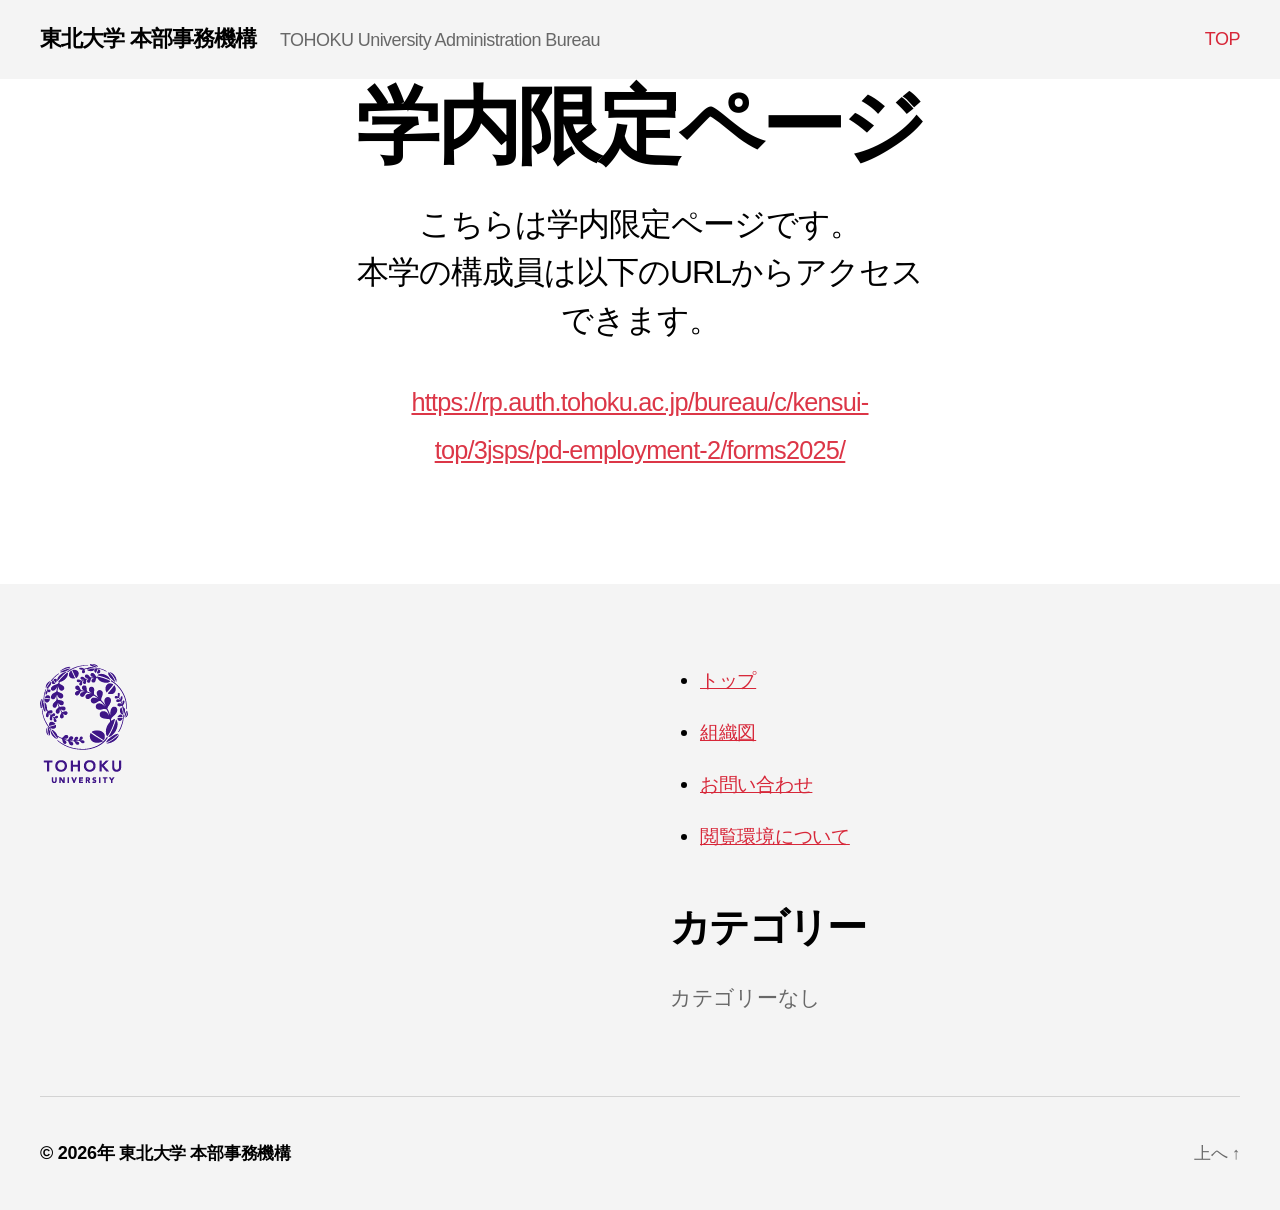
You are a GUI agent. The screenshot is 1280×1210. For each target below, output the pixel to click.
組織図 (731, 732)
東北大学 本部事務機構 (158, 40)
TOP (1222, 40)
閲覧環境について (785, 835)
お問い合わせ (764, 784)
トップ (732, 681)
